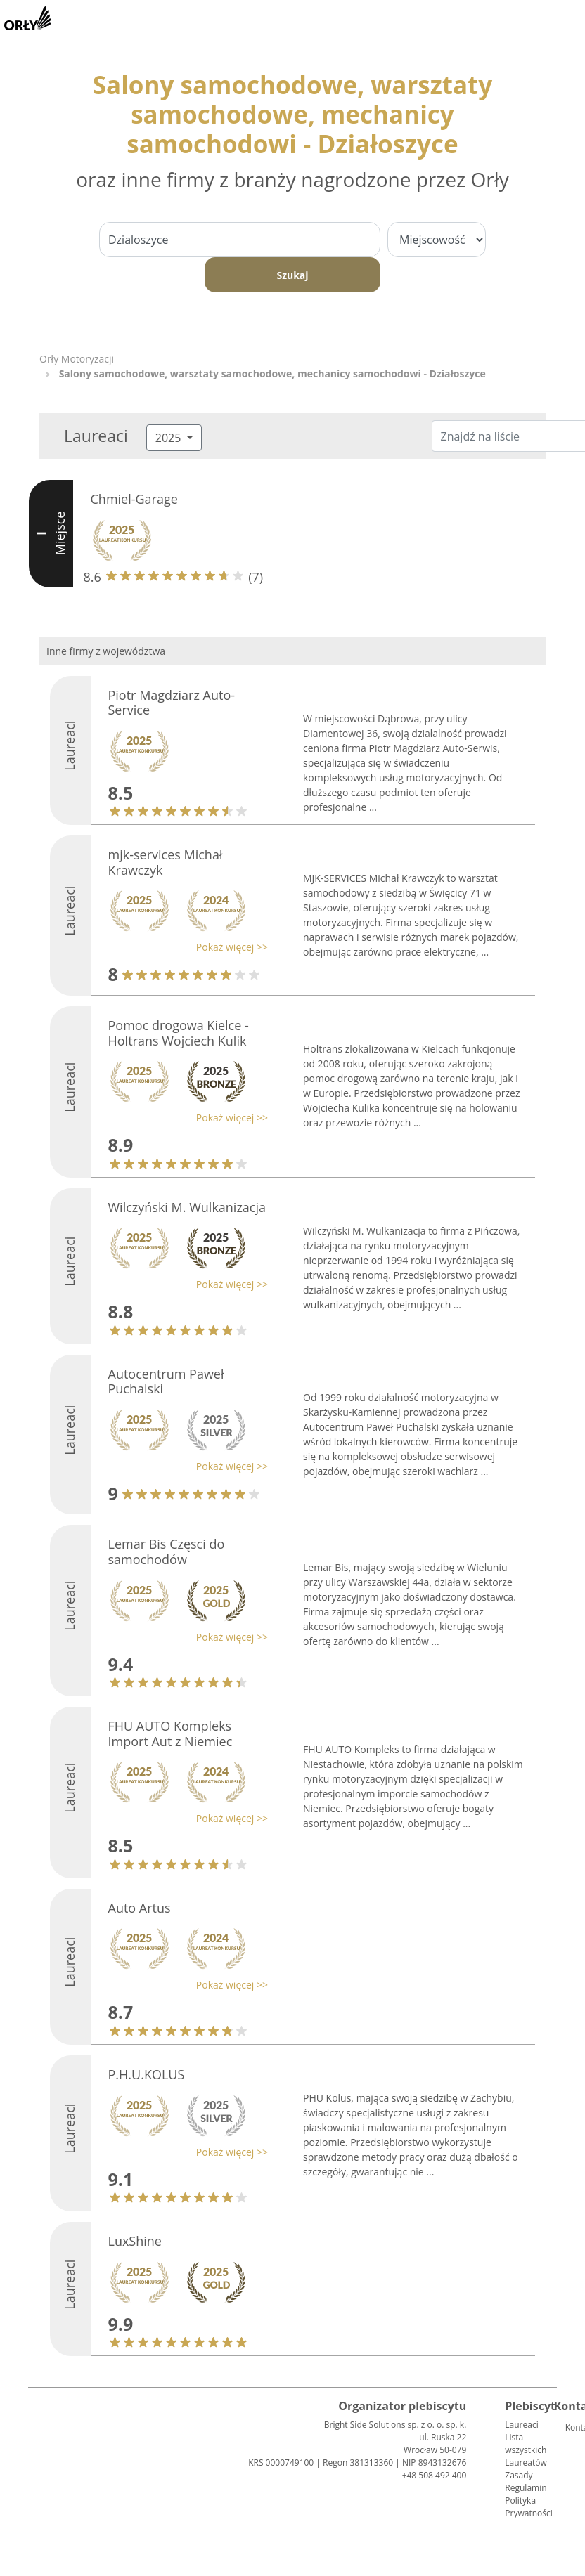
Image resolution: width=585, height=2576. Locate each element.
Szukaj (292, 275)
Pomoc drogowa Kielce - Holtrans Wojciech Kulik (178, 1033)
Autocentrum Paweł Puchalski (166, 1381)
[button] (185, 946)
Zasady (518, 2475)
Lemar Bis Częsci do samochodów (166, 1551)
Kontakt (571, 2427)
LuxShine (135, 2240)
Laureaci (521, 2425)
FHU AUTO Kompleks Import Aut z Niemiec (170, 1733)
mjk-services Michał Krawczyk (165, 862)
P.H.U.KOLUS (146, 2074)
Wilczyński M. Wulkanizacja (187, 1207)
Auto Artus (139, 1907)
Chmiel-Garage (134, 498)
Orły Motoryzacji (76, 358)
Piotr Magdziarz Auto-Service (172, 703)
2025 (169, 437)
